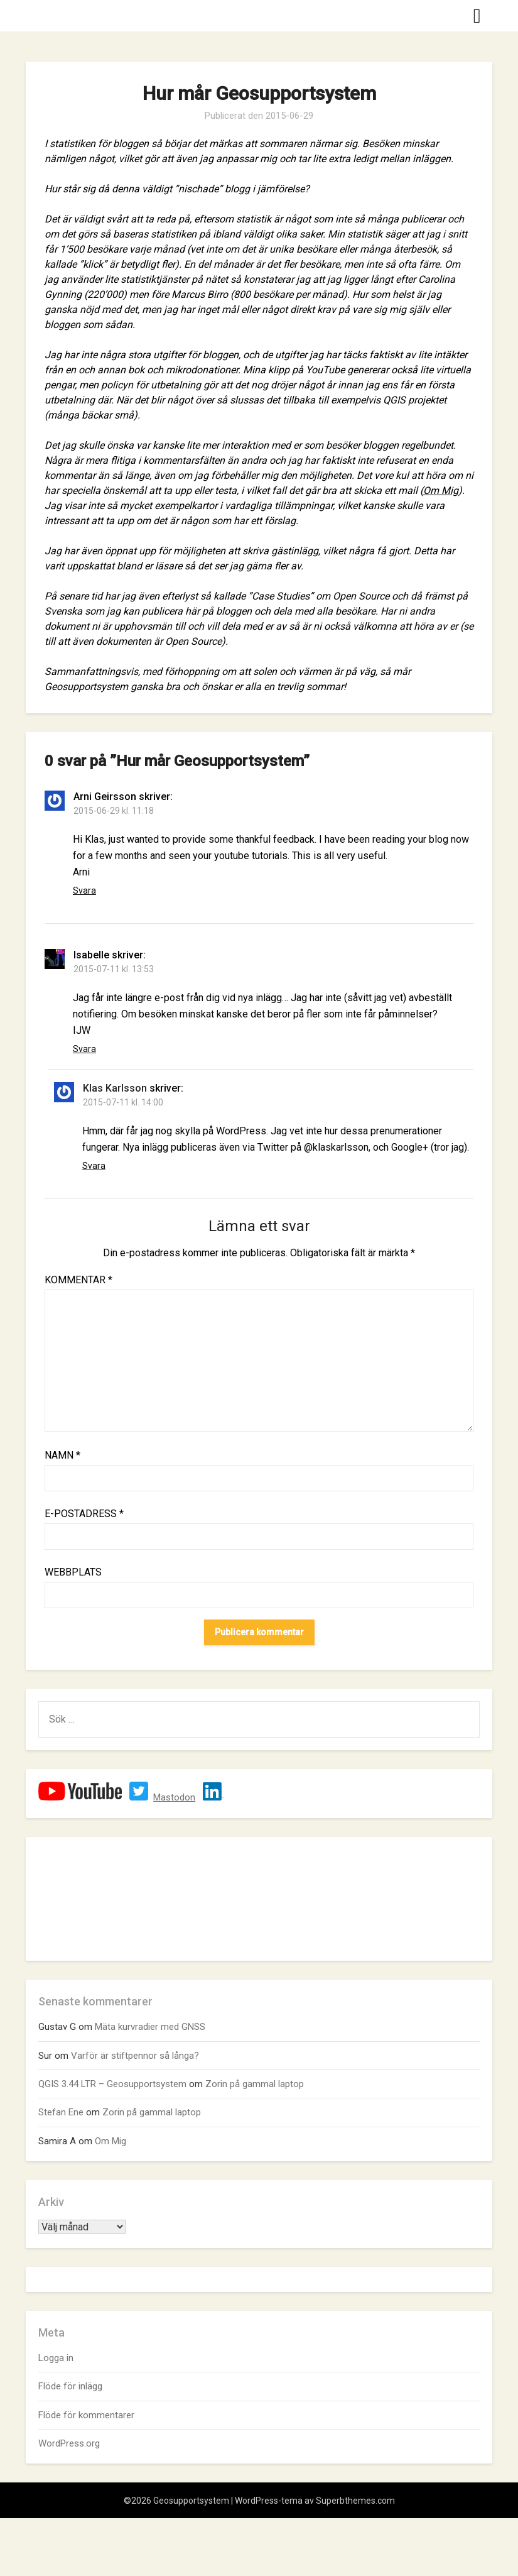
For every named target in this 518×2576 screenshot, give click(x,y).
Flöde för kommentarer (86, 2415)
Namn (62, 1455)
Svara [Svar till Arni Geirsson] (84, 890)
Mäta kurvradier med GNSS (150, 2026)
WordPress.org (69, 2443)
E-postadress (84, 1514)
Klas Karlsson (115, 1088)
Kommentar (78, 1280)
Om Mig (440, 490)
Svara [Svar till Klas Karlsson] (93, 1166)
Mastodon (174, 1797)
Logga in (55, 2358)
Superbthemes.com (355, 2501)
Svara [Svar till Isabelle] (84, 1049)
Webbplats (73, 1572)
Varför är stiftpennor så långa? (135, 2055)
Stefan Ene (61, 2112)
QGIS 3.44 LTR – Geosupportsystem (112, 2084)
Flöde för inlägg (70, 2386)
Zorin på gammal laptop (254, 2084)
